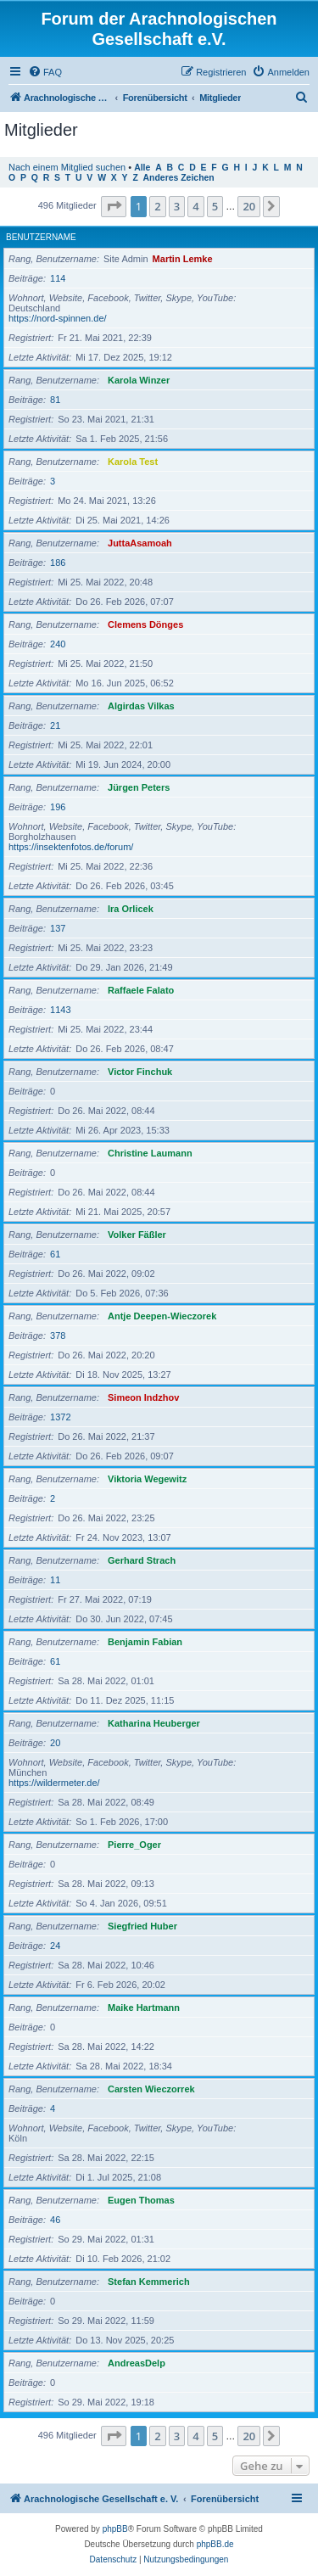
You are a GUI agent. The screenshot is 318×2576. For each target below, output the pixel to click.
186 (57, 562)
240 (57, 644)
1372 (60, 1417)
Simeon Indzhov (143, 1397)
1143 (60, 1010)
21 (55, 725)
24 (55, 1945)
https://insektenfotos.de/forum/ (70, 847)
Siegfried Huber (142, 1926)
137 (57, 928)
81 (55, 400)
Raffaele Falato (141, 990)
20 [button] (249, 206)
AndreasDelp (136, 2363)
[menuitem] (45, 72)
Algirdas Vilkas (141, 706)
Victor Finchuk (140, 1072)
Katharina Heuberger (154, 1723)
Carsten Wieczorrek (151, 2089)
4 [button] (195, 206)
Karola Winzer (139, 380)
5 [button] (215, 206)
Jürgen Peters (139, 787)
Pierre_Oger (134, 1845)
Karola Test (133, 461)
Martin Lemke (183, 259)
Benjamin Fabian (145, 1642)
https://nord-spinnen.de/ (57, 318)
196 (57, 807)
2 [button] (157, 206)
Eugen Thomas (141, 2200)
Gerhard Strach (142, 1560)
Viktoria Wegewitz (147, 1479)
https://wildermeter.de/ (54, 1783)
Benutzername (41, 237)
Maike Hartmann (144, 2007)
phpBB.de (215, 2544)
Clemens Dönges (145, 624)
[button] (113, 206)
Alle (142, 167)
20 (55, 1743)
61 (55, 1254)
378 (57, 1335)
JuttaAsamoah (140, 543)
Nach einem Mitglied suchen (67, 167)
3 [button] (177, 206)
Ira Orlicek (130, 909)
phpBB (115, 2529)
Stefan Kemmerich (149, 2281)
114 (57, 278)
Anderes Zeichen (179, 177)
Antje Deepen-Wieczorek (162, 1316)
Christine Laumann (150, 1153)
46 (55, 2220)
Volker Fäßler (137, 1234)
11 (55, 1580)
